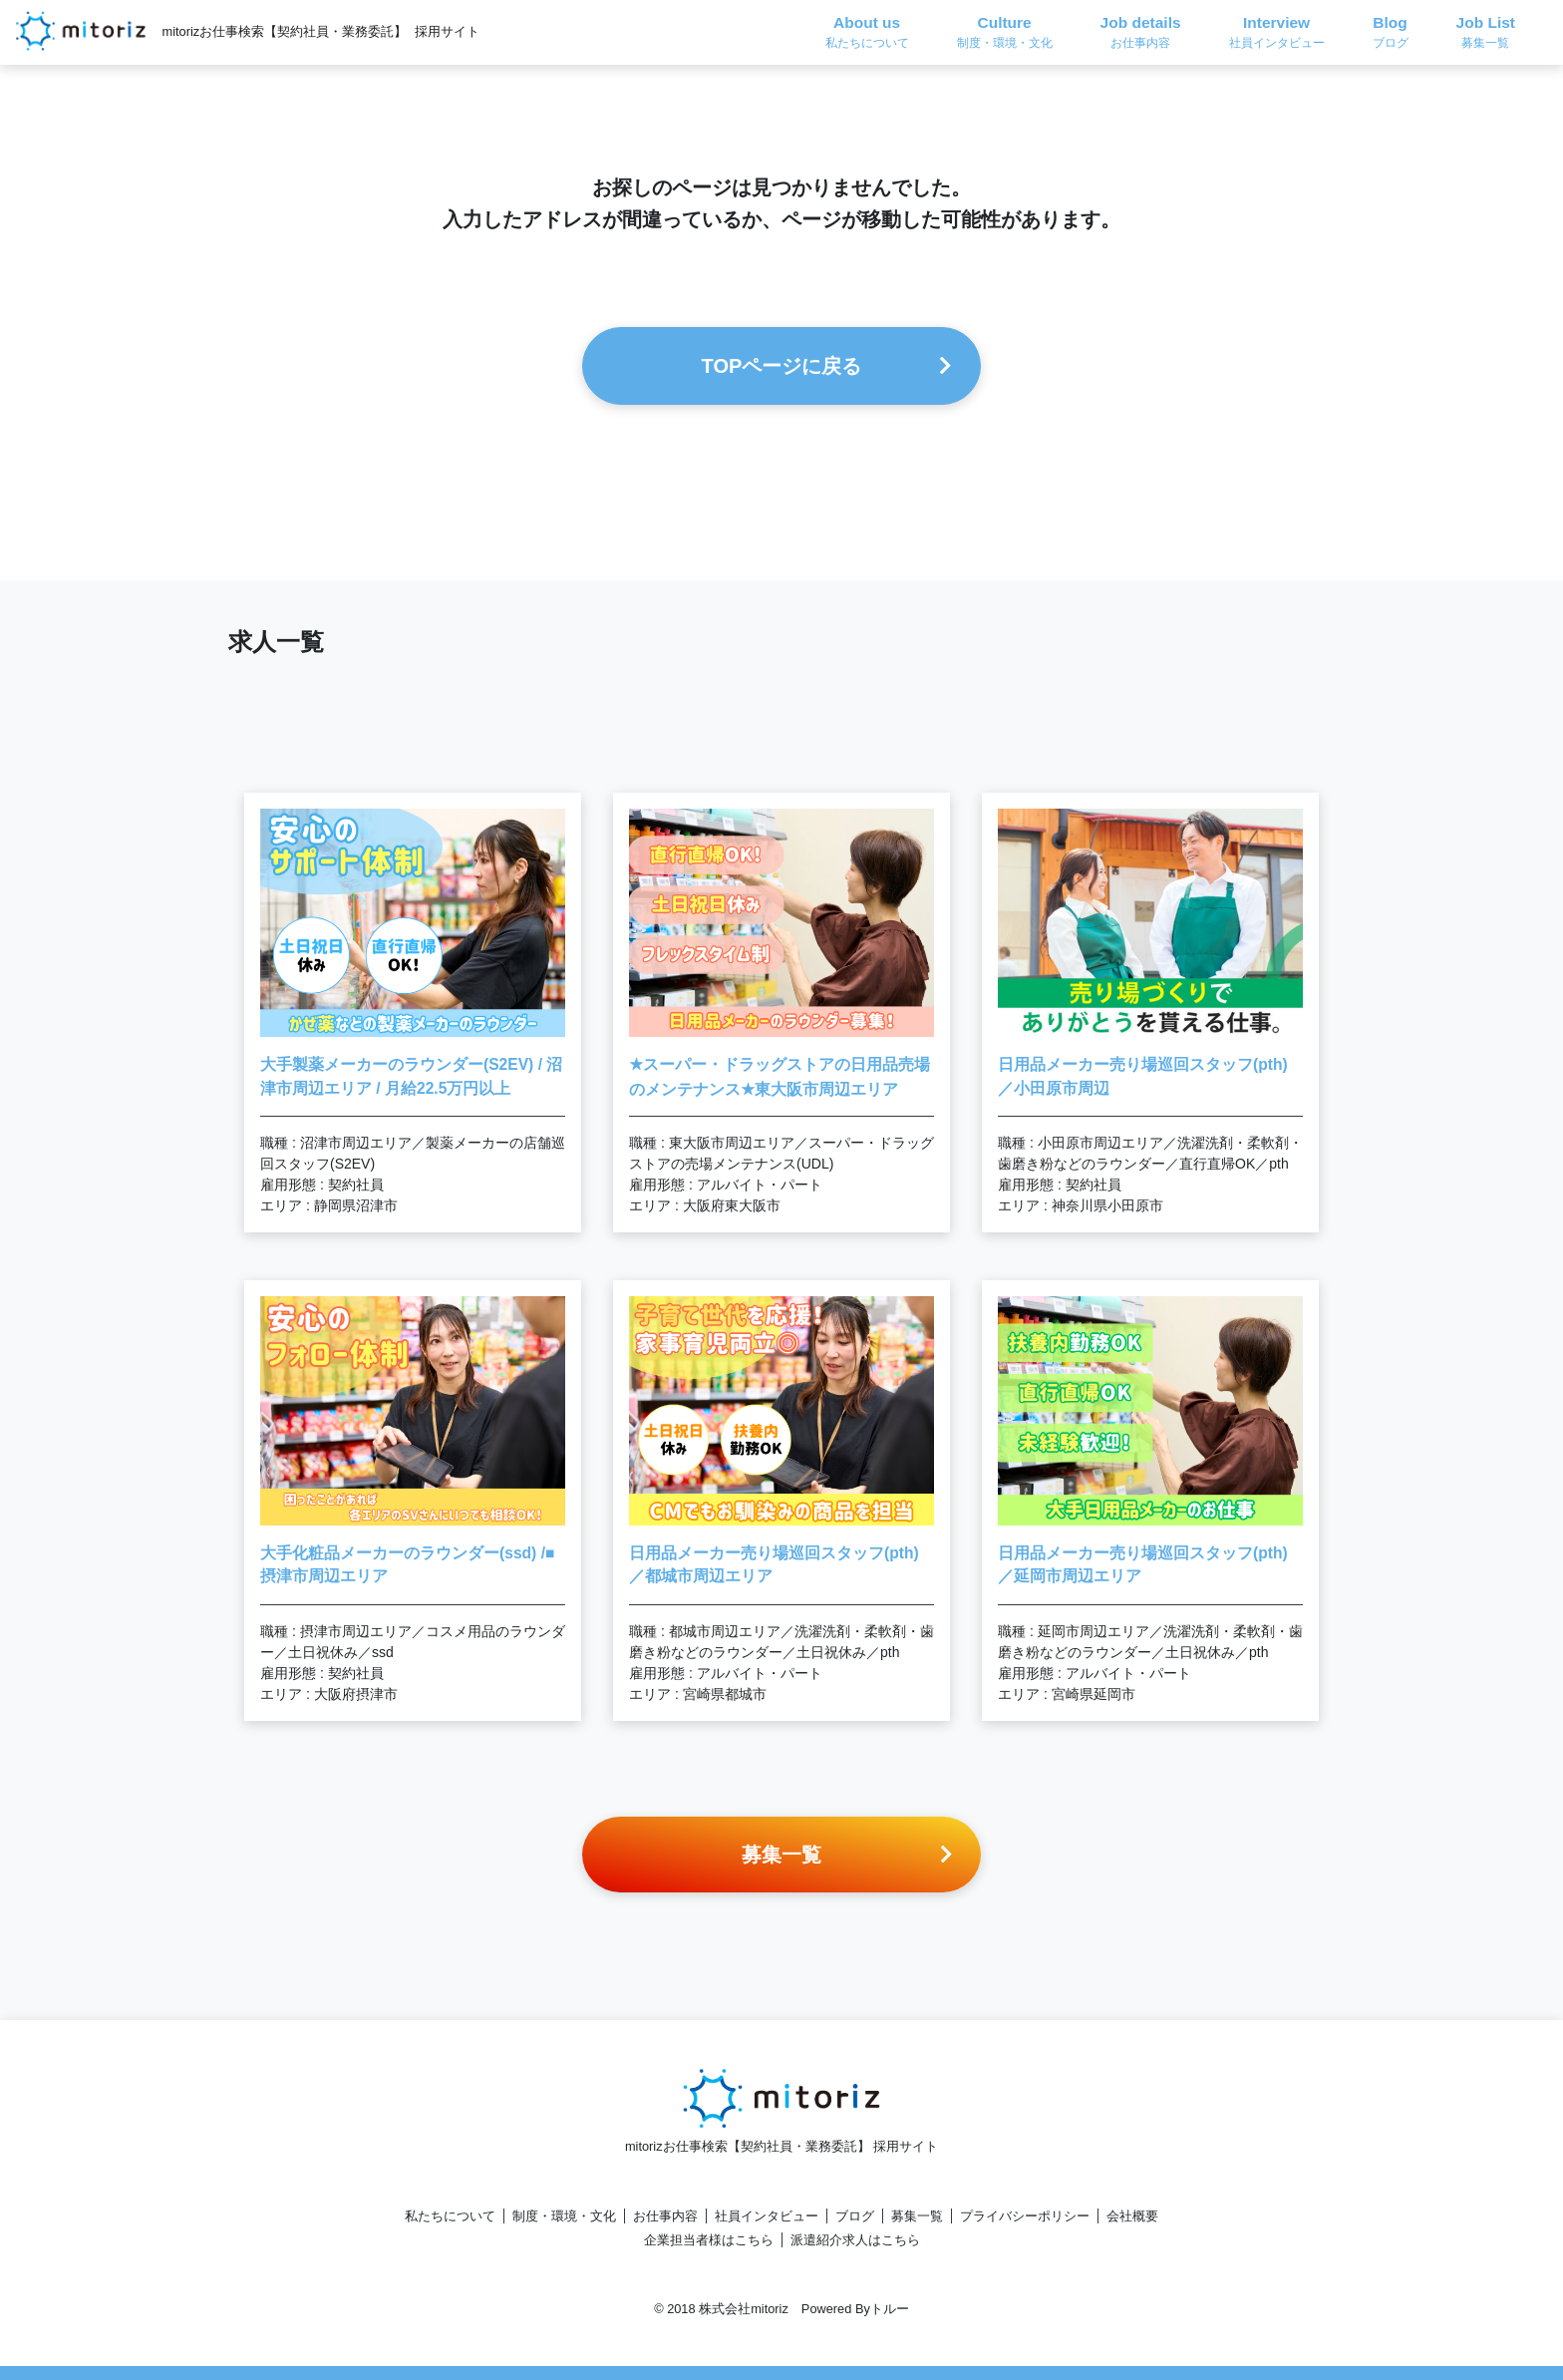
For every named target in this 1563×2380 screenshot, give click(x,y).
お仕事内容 (665, 2216)
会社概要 (1132, 2216)
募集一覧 (917, 2216)
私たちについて (450, 2216)
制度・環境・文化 (564, 2216)
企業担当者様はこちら (709, 2239)
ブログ (854, 2216)
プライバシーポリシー (1025, 2216)
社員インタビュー (766, 2216)
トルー (889, 2308)
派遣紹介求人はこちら (855, 2239)
